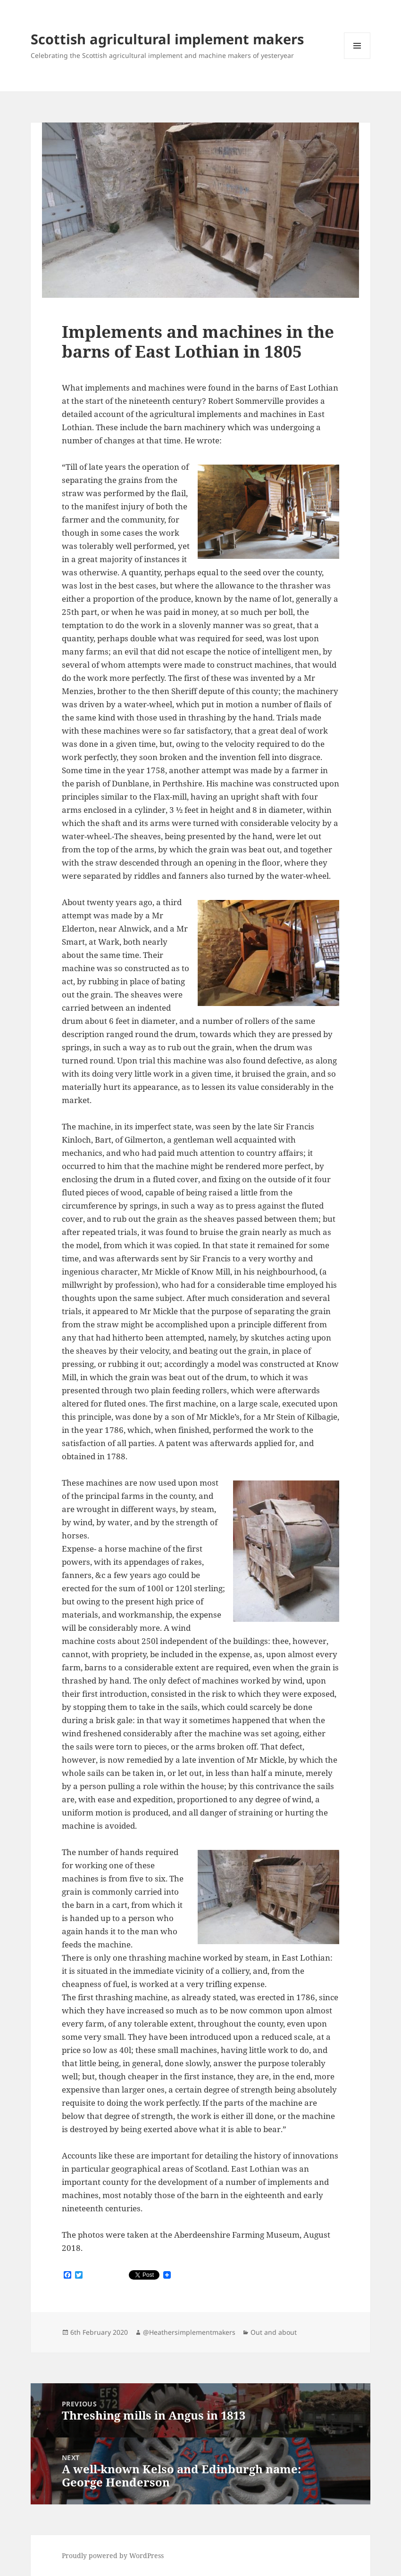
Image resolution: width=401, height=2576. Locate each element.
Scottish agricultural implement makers (167, 39)
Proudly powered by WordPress (113, 2555)
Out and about (274, 2332)
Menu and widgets (357, 58)
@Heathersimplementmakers (189, 2332)
